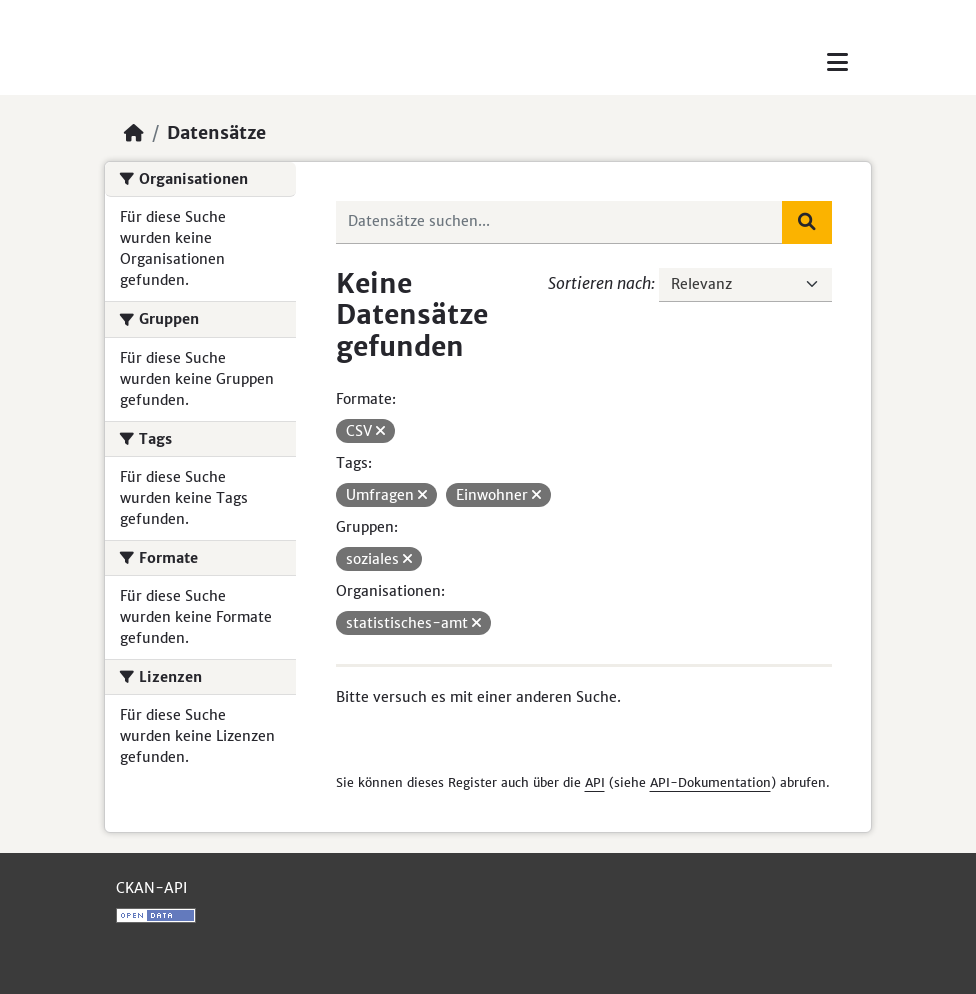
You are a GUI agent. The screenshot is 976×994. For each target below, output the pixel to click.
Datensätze (216, 133)
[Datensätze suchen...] (560, 222)
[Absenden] (807, 222)
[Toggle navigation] (837, 62)
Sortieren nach (599, 283)
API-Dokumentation (710, 782)
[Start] (134, 133)
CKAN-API (151, 888)
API (595, 782)
